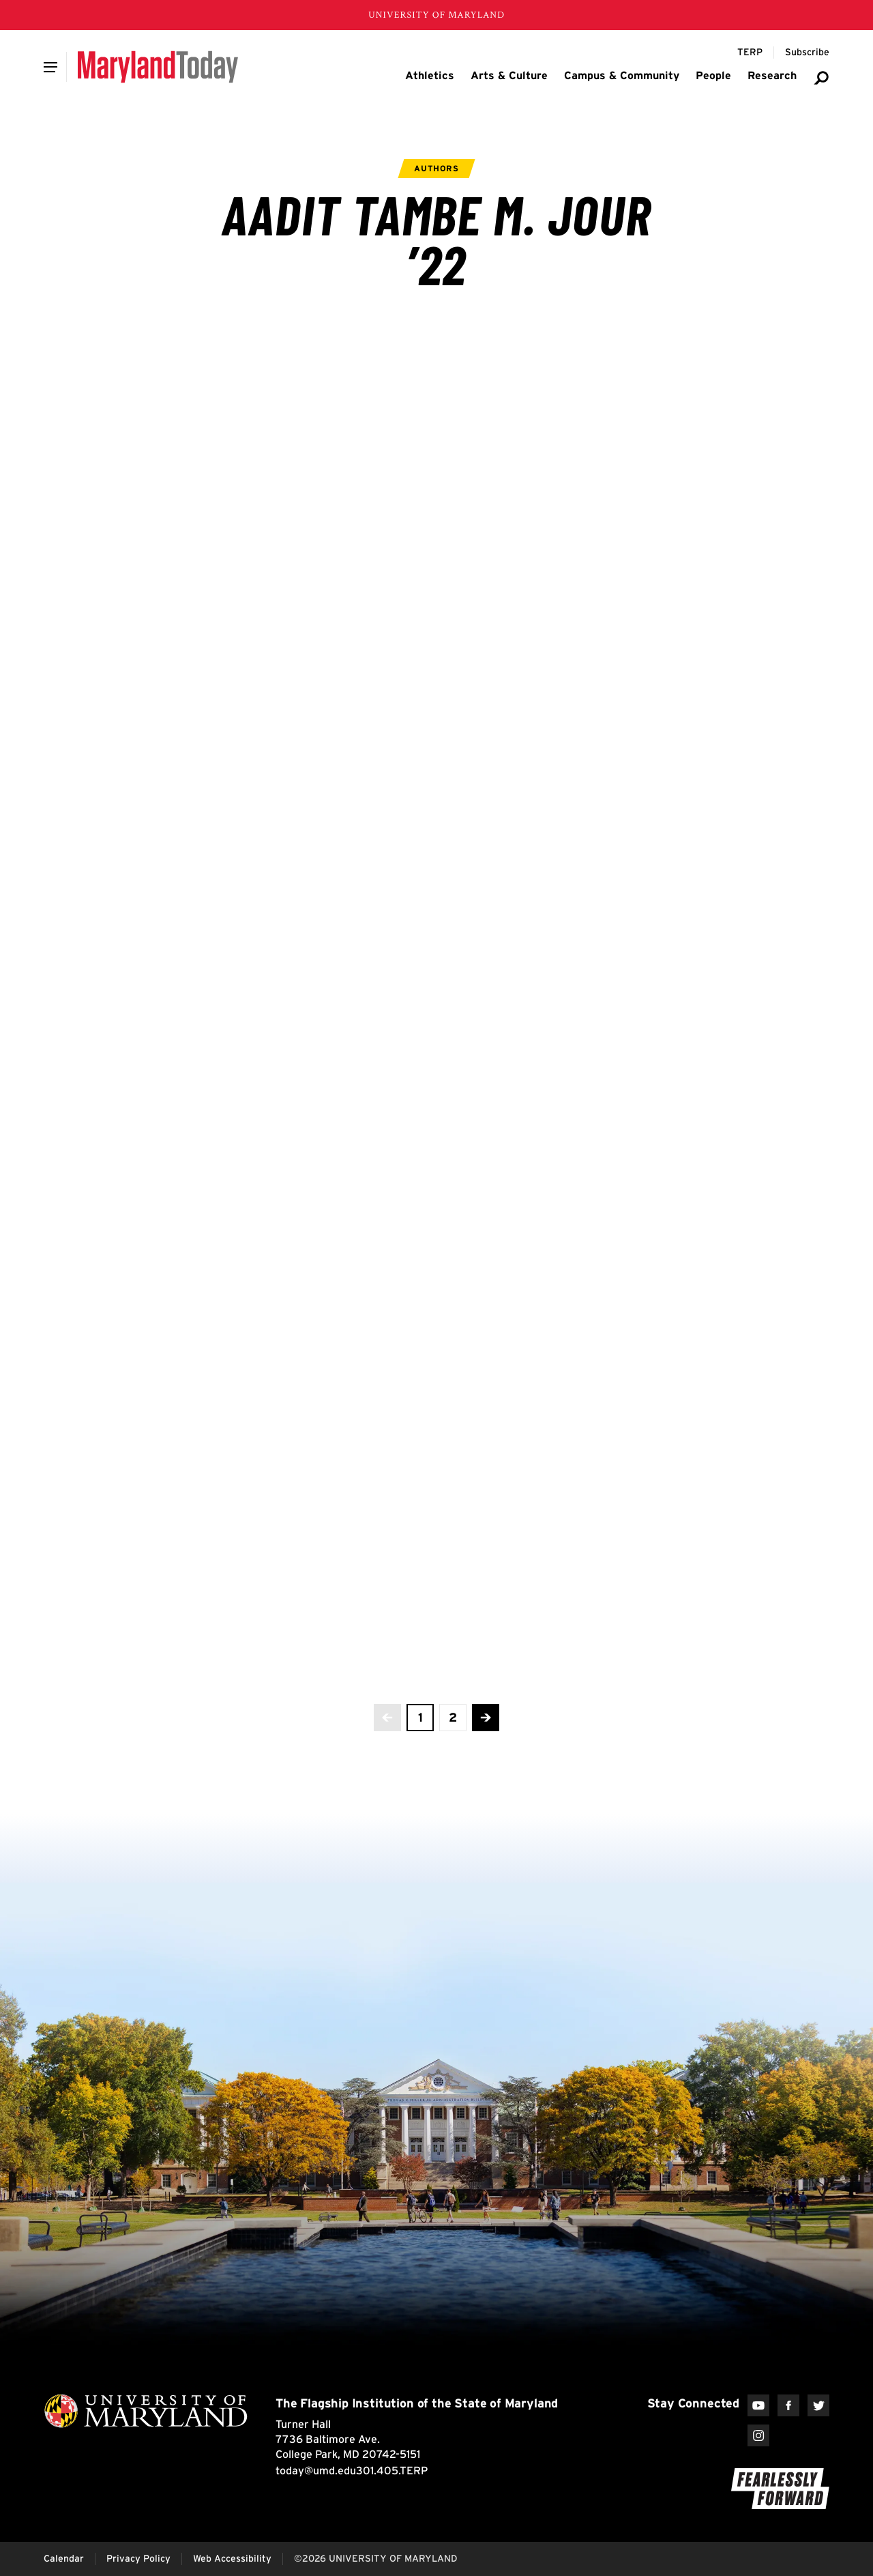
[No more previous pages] (387, 1717)
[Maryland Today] (158, 66)
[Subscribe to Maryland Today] (807, 52)
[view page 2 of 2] (453, 1717)
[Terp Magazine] (750, 52)
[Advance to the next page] (485, 1717)
